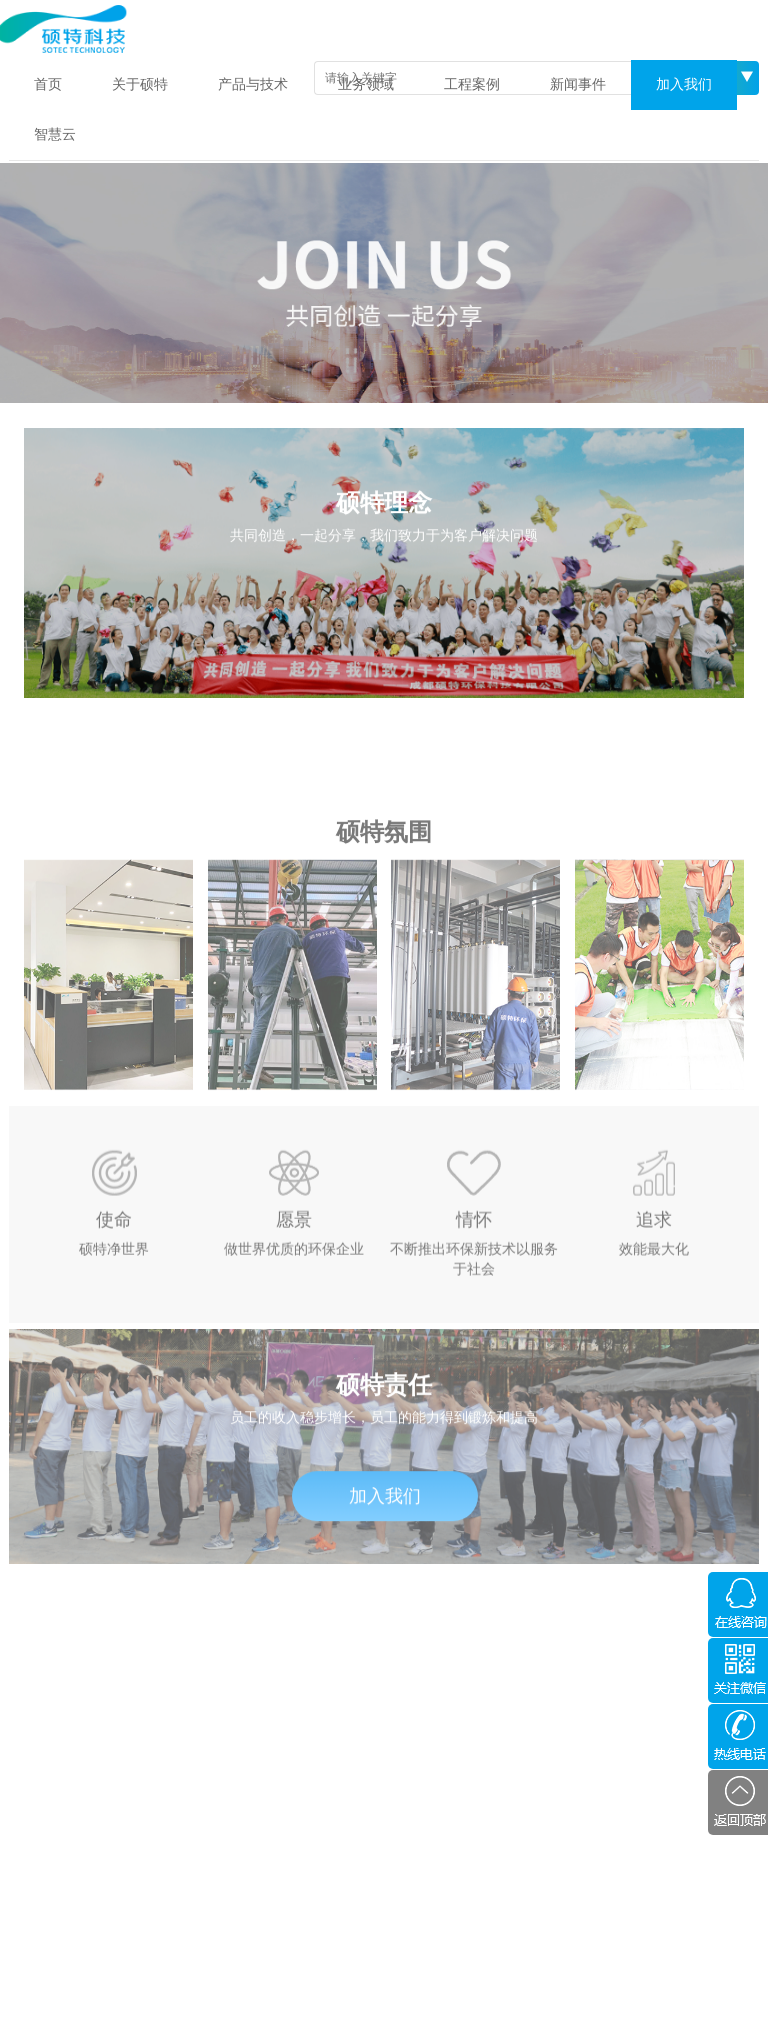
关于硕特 (140, 84)
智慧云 (55, 134)
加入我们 (684, 84)
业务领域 (366, 84)
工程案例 (472, 84)
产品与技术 (253, 84)
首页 (48, 84)
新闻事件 (578, 84)
